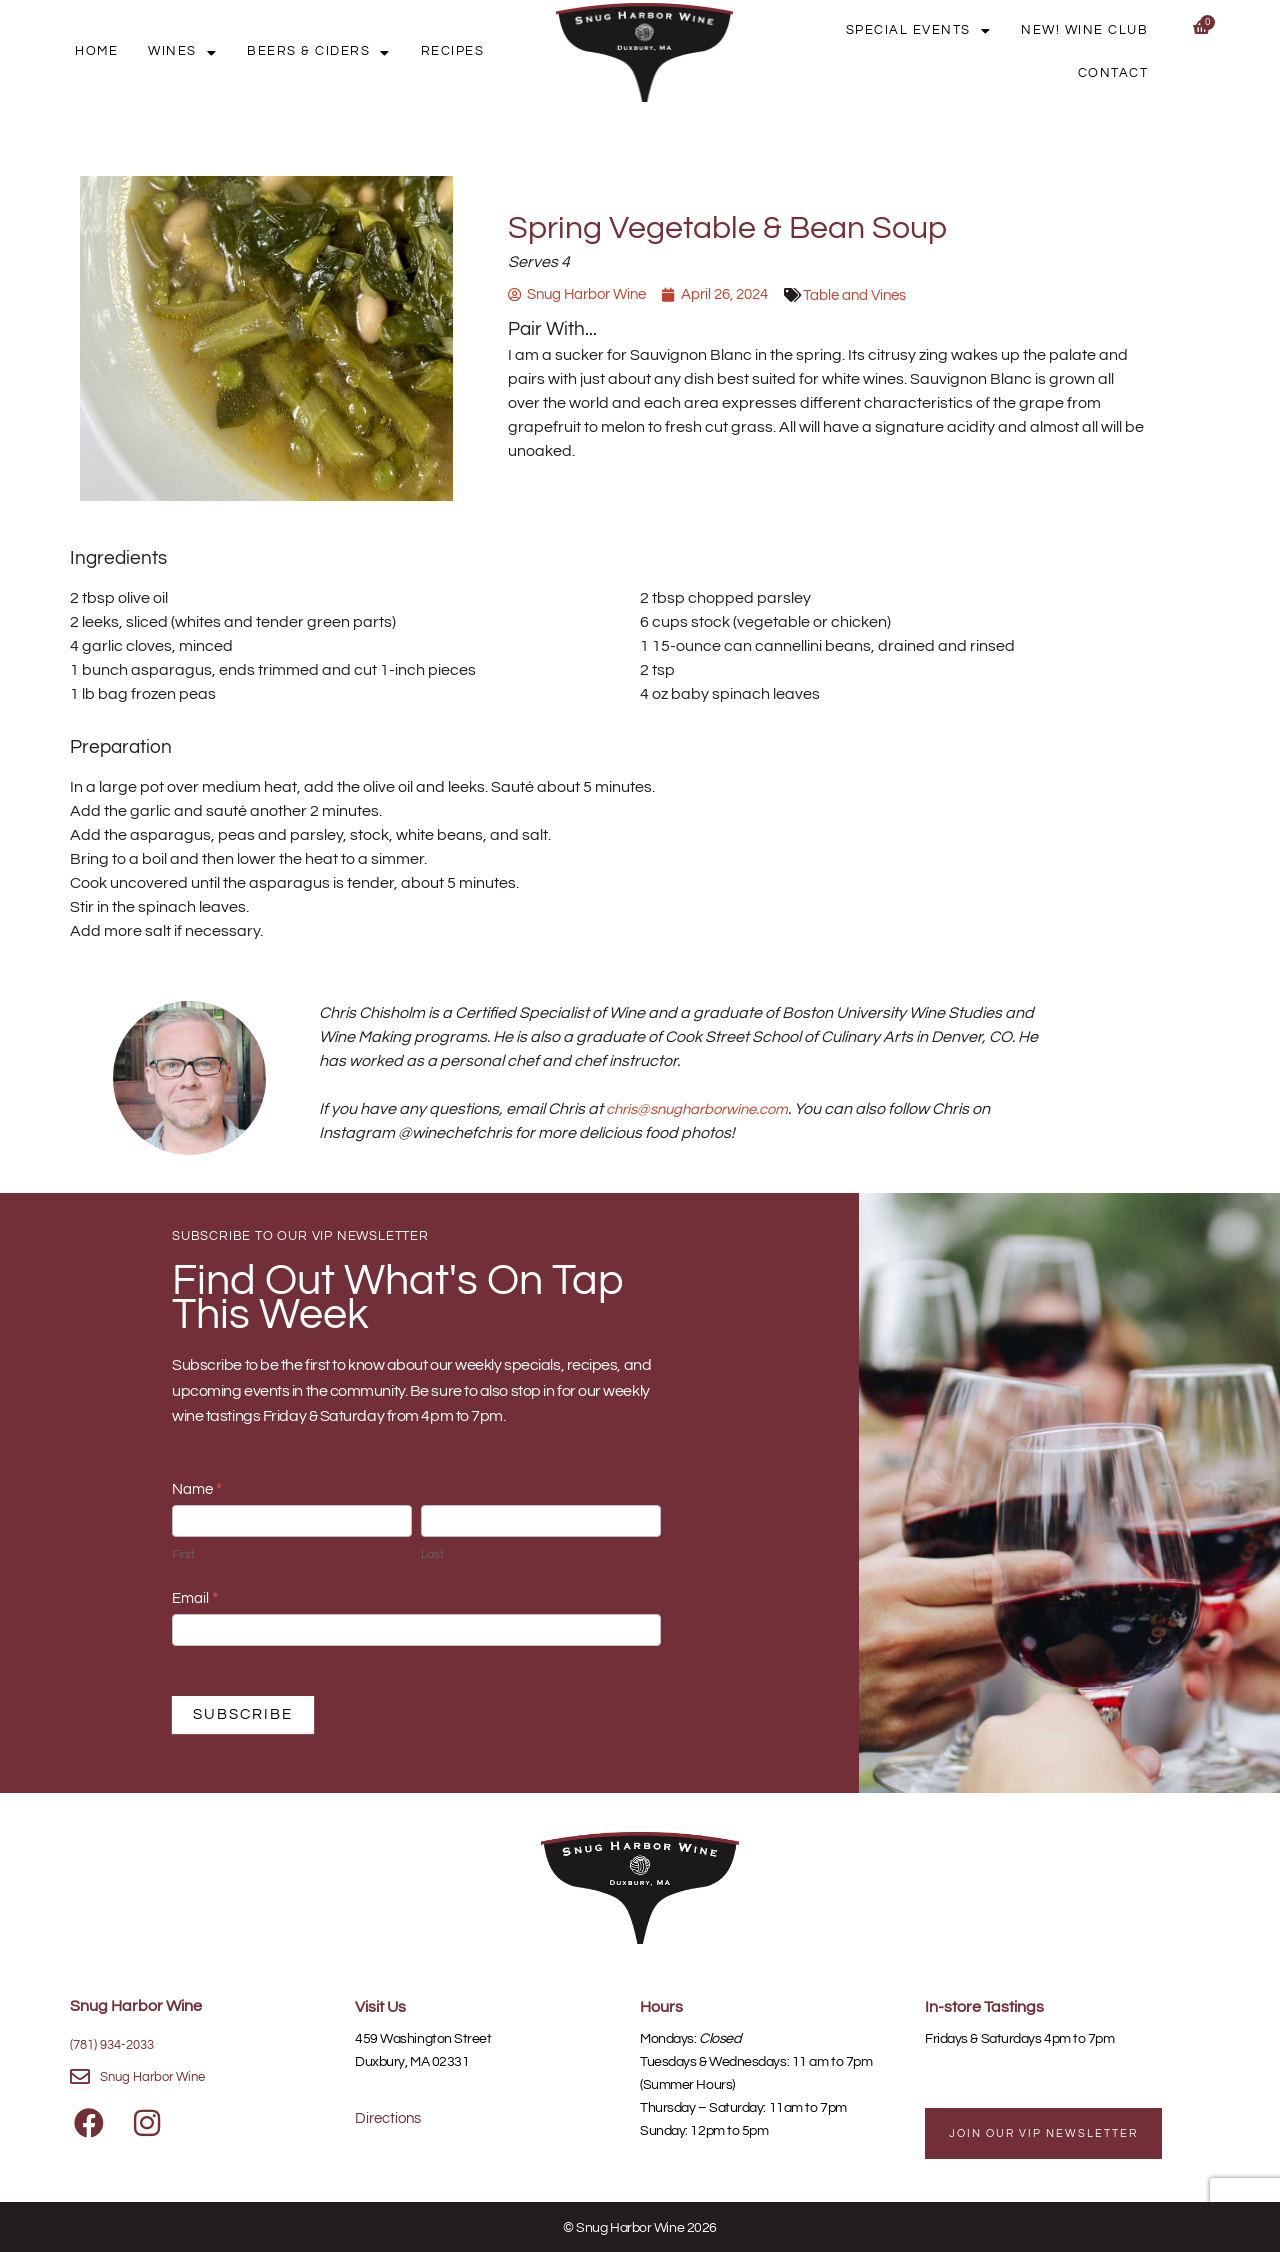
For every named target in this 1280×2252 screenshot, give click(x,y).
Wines (217, 52)
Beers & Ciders (340, 52)
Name (197, 1489)
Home (145, 51)
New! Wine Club (1091, 30)
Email (195, 1598)
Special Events (940, 31)
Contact (1120, 73)
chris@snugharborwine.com (707, 1109)
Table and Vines (882, 295)
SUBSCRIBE (243, 1714)
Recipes (460, 51)
